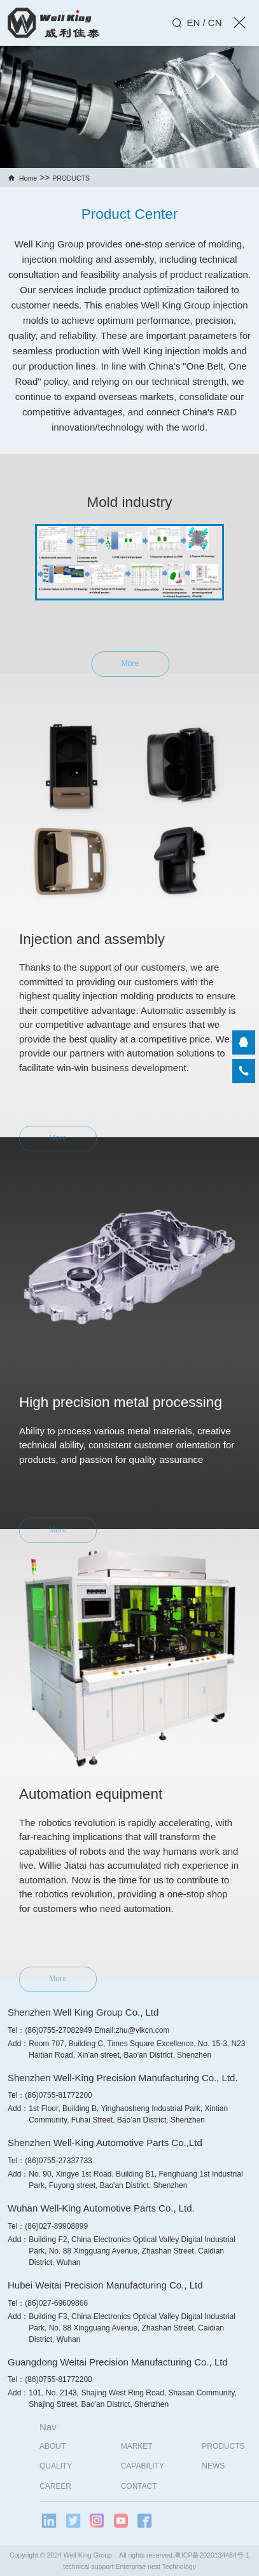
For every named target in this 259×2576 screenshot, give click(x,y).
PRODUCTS (71, 178)
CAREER (85, 2486)
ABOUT (82, 2446)
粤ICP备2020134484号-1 (211, 2555)
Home (28, 178)
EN (193, 22)
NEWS (242, 2466)
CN (215, 22)
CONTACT (168, 2486)
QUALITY (85, 2466)
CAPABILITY (171, 2466)
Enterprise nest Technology (155, 2566)
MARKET (165, 2446)
